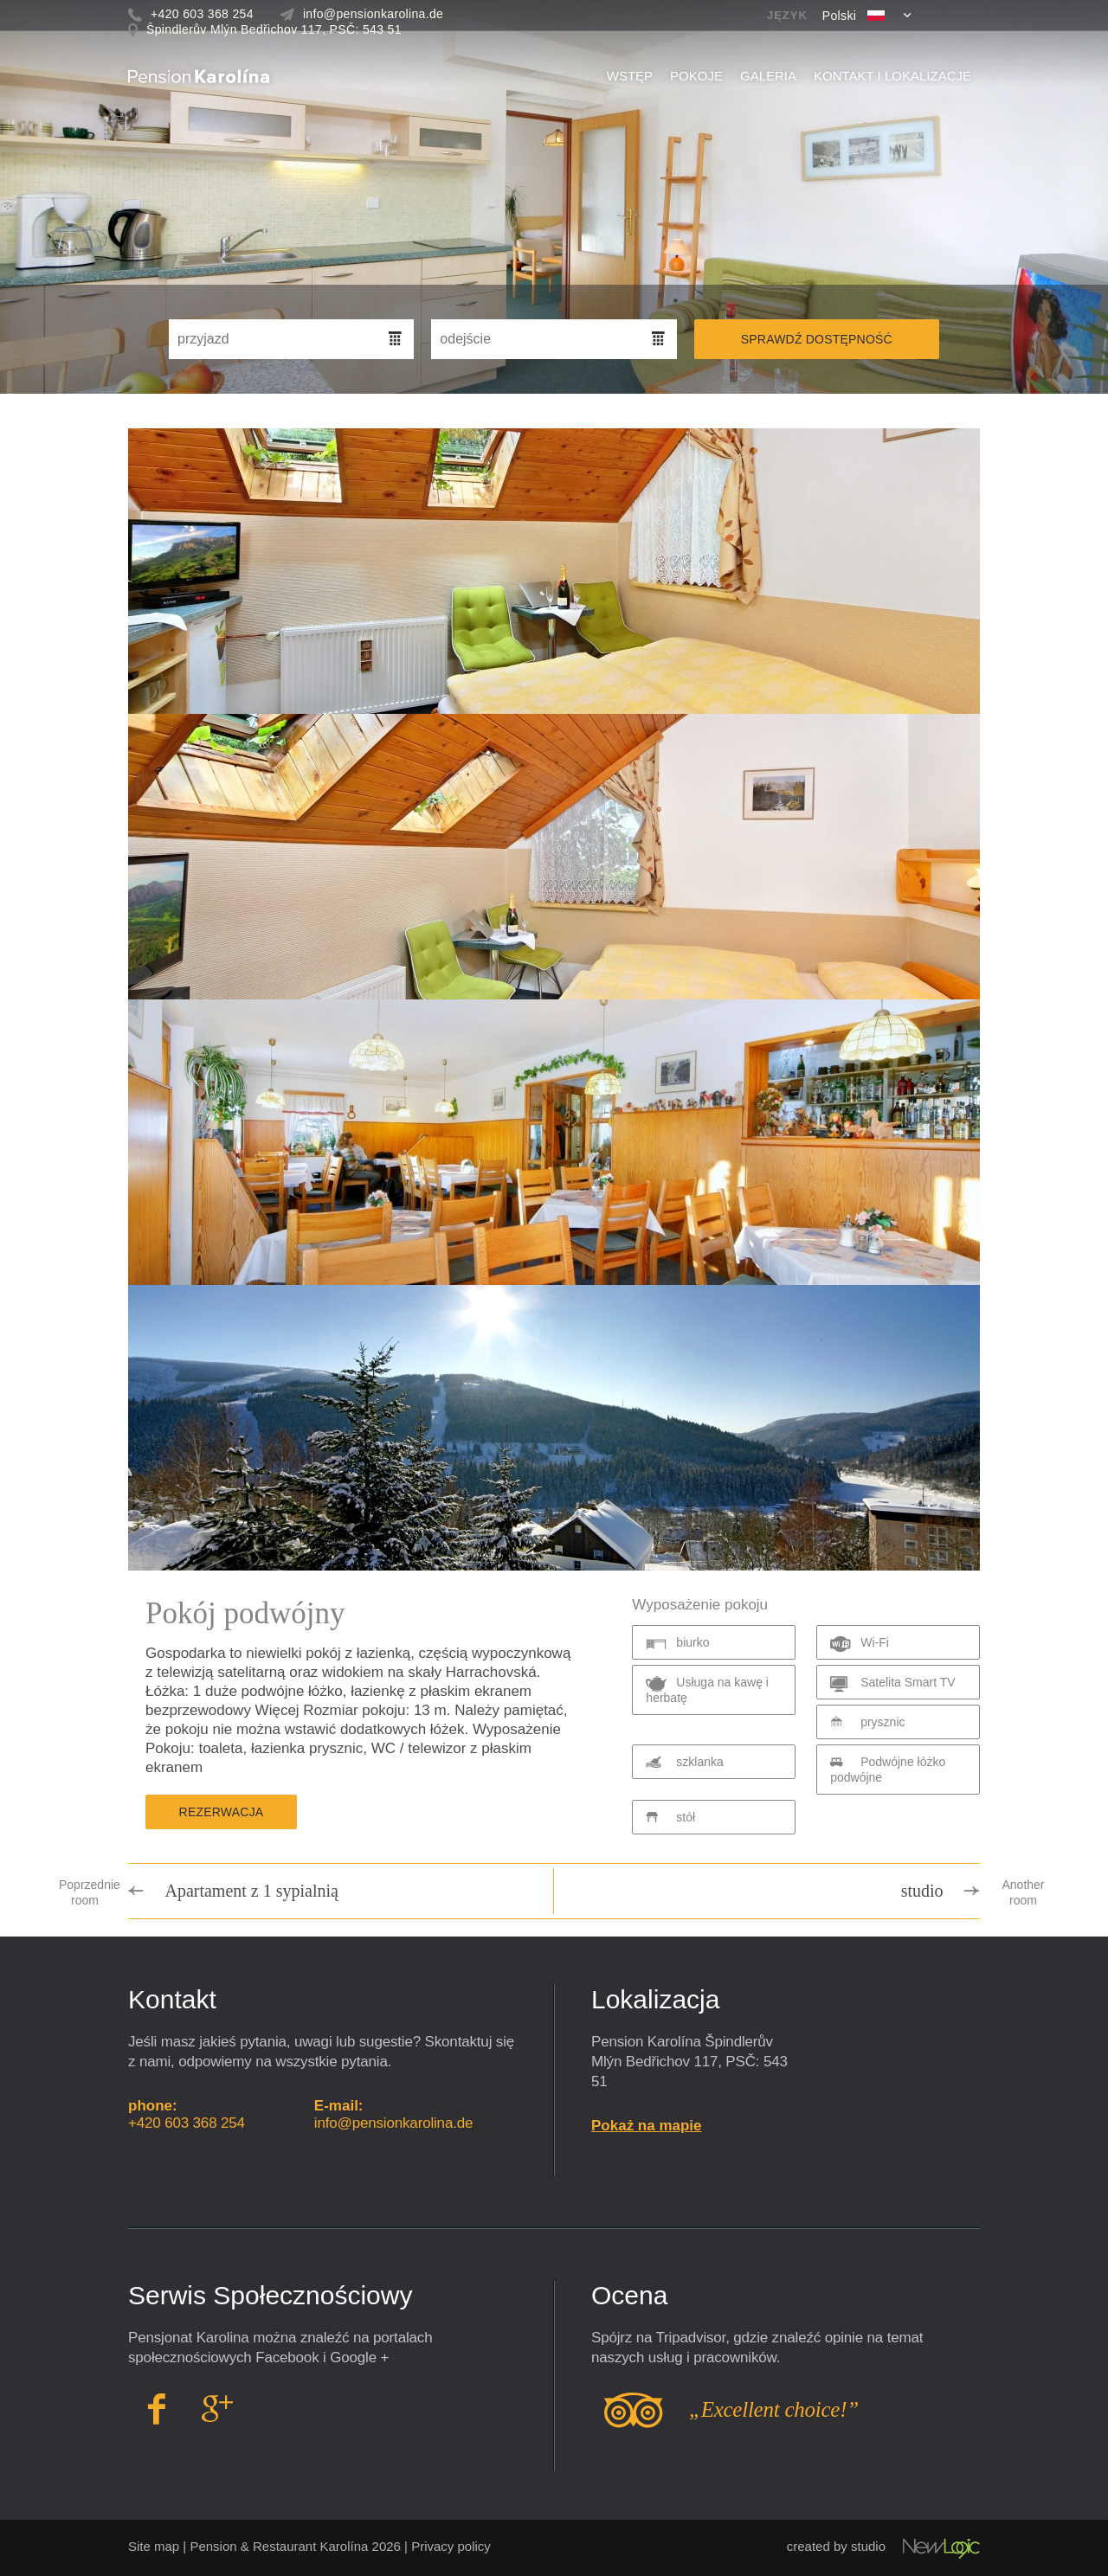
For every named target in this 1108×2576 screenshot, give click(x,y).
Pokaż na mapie (646, 2125)
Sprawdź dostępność (816, 339)
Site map (153, 2546)
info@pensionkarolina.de (393, 2123)
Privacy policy (451, 2546)
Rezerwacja (221, 1812)
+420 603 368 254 (186, 2123)
